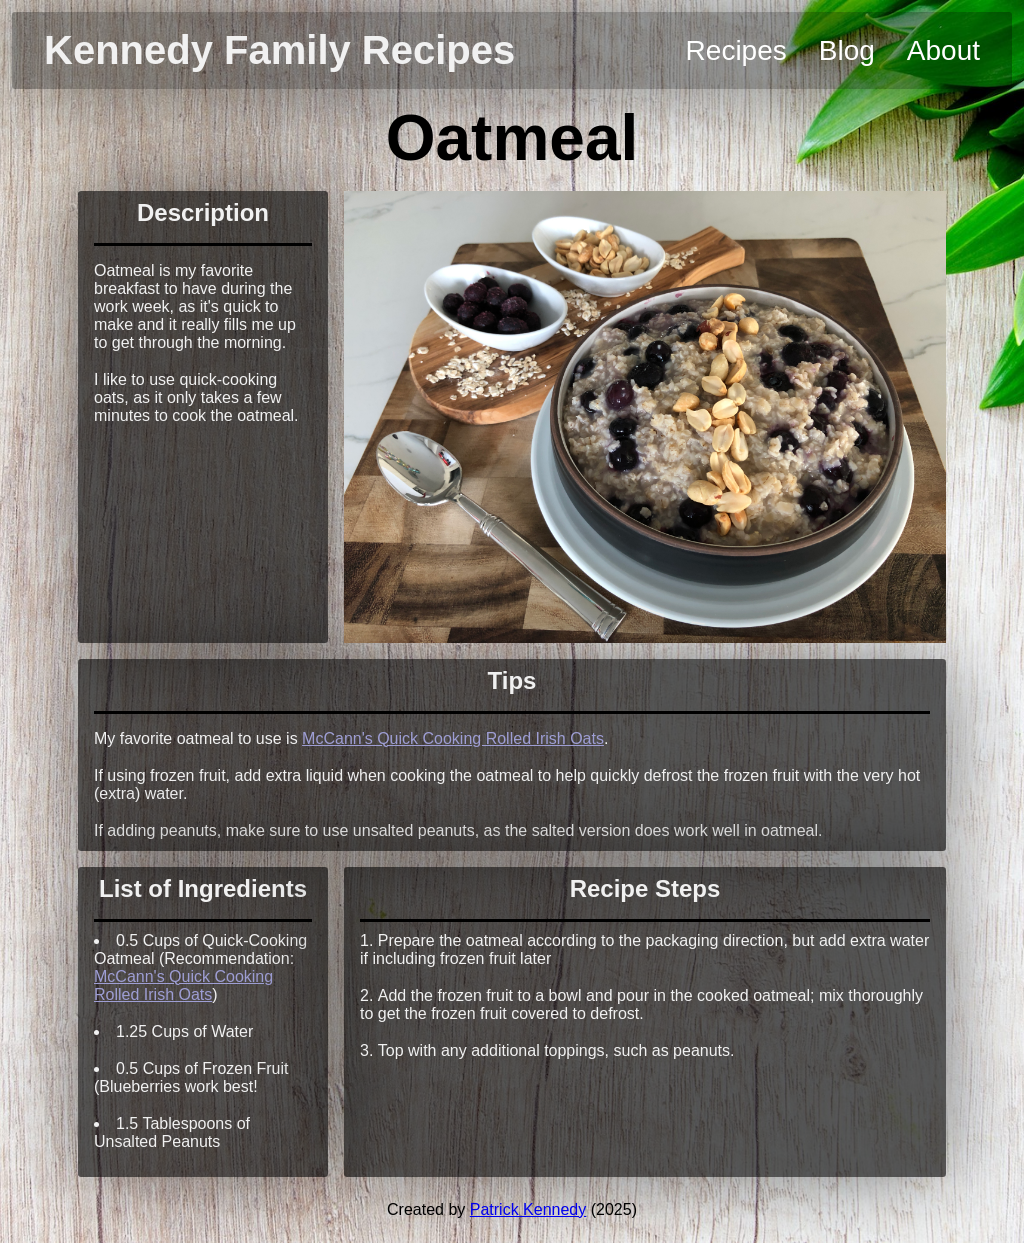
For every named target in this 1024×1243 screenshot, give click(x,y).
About (943, 50)
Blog (847, 50)
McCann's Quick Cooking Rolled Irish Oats (453, 738)
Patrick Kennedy (528, 1209)
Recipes (736, 50)
